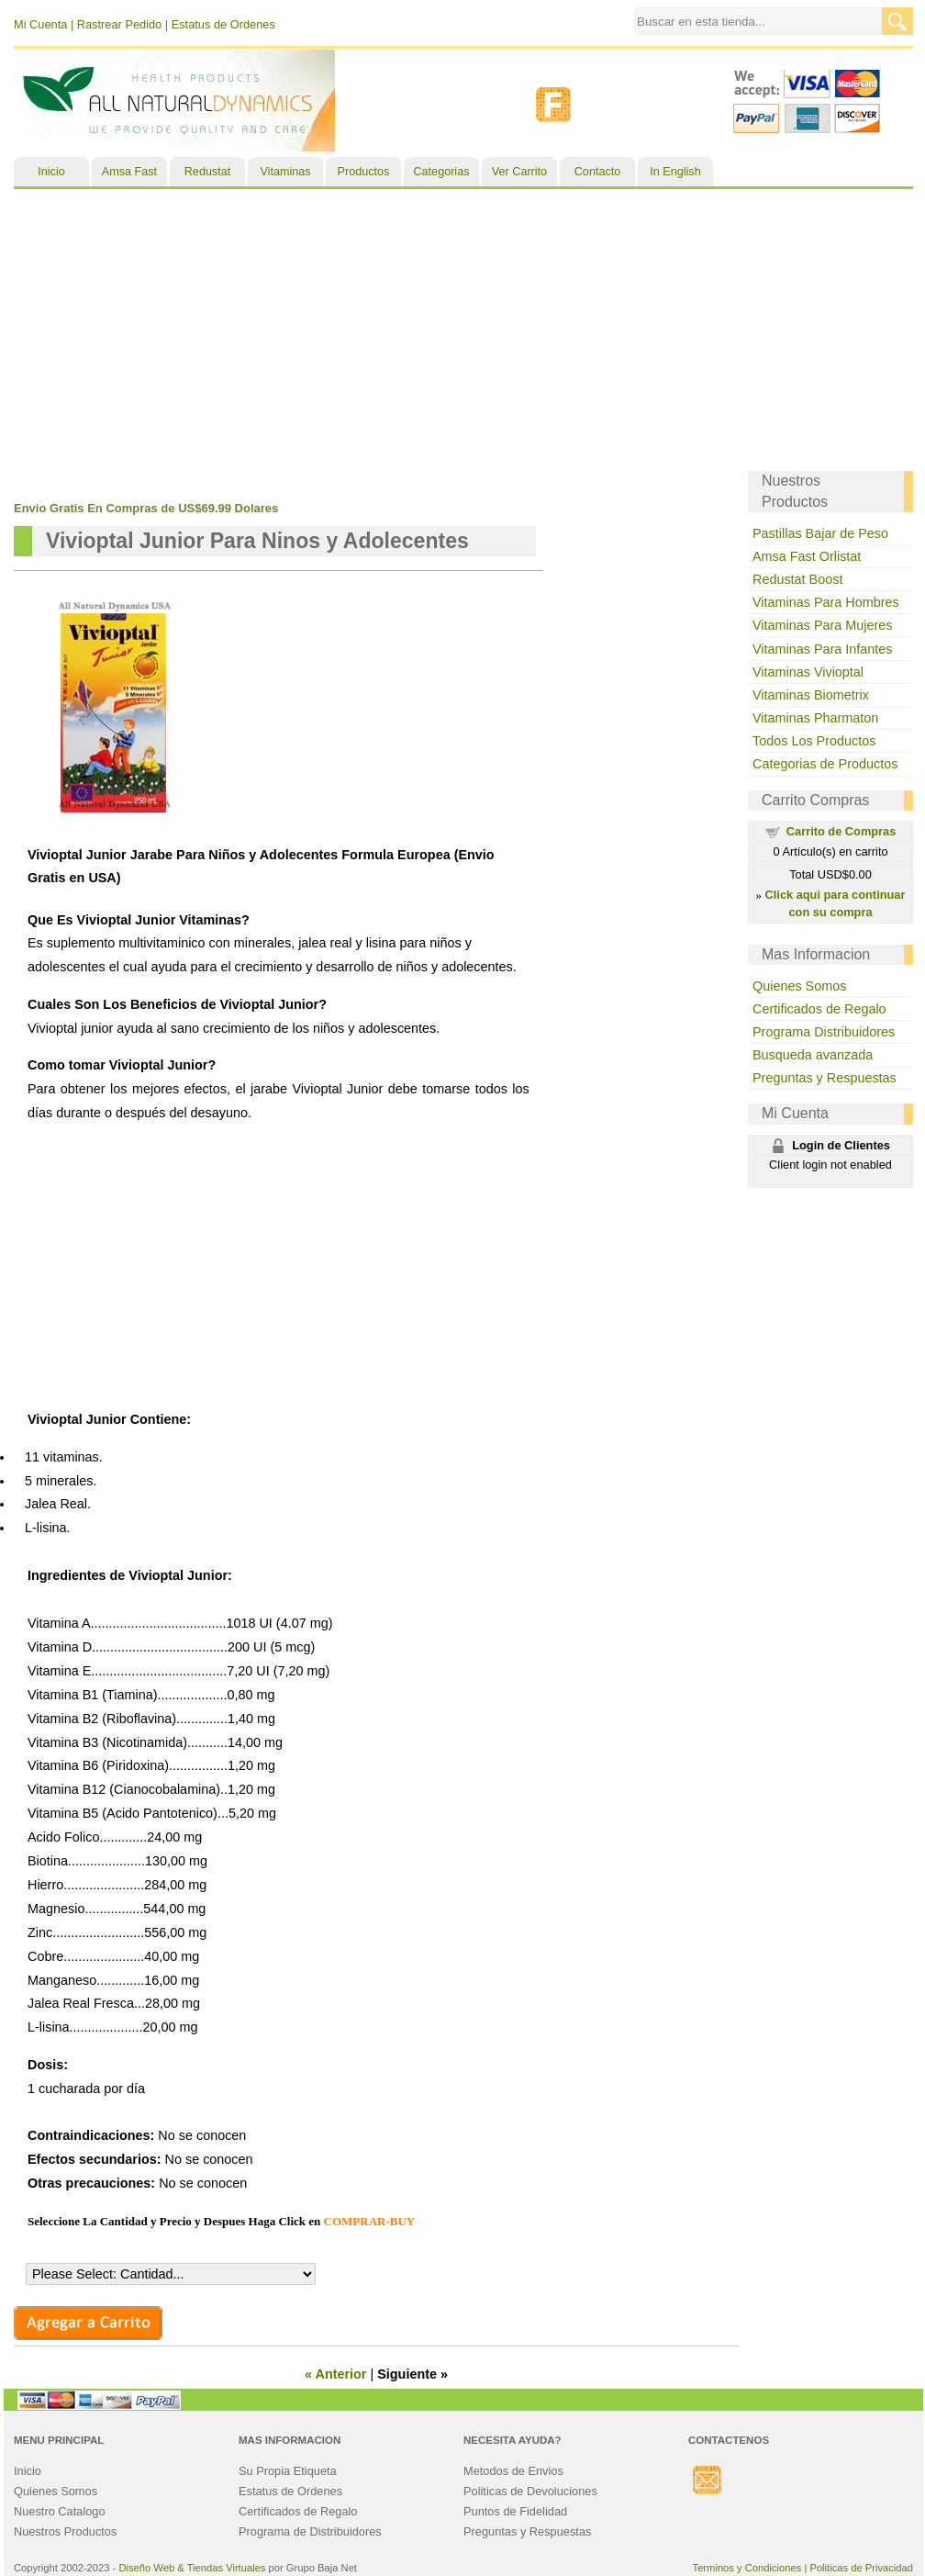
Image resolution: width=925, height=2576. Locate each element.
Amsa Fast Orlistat (806, 556)
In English (675, 171)
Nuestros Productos (65, 2531)
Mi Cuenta (40, 24)
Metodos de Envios (513, 2471)
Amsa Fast (129, 171)
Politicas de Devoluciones (530, 2491)
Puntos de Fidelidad (515, 2511)
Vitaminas (285, 171)
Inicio (51, 171)
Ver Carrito (519, 171)
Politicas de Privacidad (861, 2567)
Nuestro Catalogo (60, 2511)
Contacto (597, 171)
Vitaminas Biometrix (810, 695)
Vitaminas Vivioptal (808, 672)
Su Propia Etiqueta (288, 2471)
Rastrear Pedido (119, 24)
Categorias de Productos (824, 763)
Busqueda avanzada (812, 1054)
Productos (364, 171)
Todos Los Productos (813, 741)
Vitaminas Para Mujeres (822, 625)
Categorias (442, 171)
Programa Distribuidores (823, 1032)
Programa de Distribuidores (310, 2531)
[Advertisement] (463, 326)
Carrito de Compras (841, 831)
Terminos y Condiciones (747, 2567)
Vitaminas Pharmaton (815, 718)
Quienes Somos (799, 986)
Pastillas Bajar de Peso (820, 533)
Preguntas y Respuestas (824, 1077)
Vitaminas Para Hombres (825, 602)
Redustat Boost (797, 579)
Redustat (207, 171)
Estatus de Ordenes (223, 24)
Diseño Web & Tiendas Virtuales (191, 2567)
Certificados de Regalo (819, 1009)
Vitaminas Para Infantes (822, 649)
